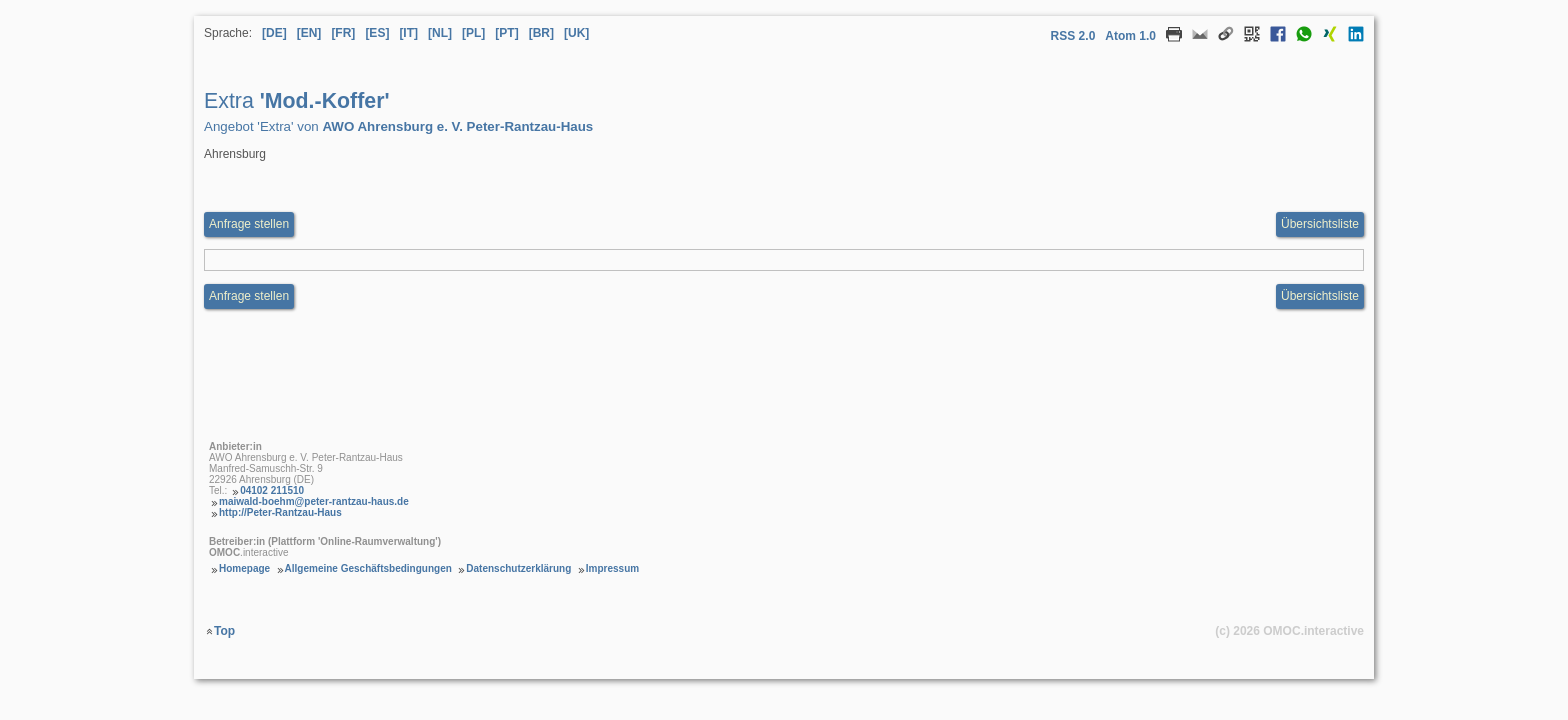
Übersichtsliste (1320, 224)
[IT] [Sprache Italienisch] (408, 33)
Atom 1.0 (1130, 36)
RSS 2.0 (1073, 36)
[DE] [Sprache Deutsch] (274, 33)
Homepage (244, 568)
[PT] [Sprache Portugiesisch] (506, 33)
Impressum (612, 568)
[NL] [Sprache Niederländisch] (440, 33)
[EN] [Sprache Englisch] (309, 33)
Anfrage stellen (249, 296)
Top (224, 631)
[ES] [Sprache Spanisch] (377, 33)
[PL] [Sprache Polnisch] (473, 33)
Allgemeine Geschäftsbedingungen (368, 568)
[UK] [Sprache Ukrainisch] (576, 33)
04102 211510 (272, 490)
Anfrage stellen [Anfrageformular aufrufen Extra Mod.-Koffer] (249, 224)
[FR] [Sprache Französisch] (343, 33)
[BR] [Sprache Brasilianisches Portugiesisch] (541, 33)
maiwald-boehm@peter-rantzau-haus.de (314, 501)
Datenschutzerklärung (518, 568)
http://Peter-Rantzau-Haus (280, 512)
